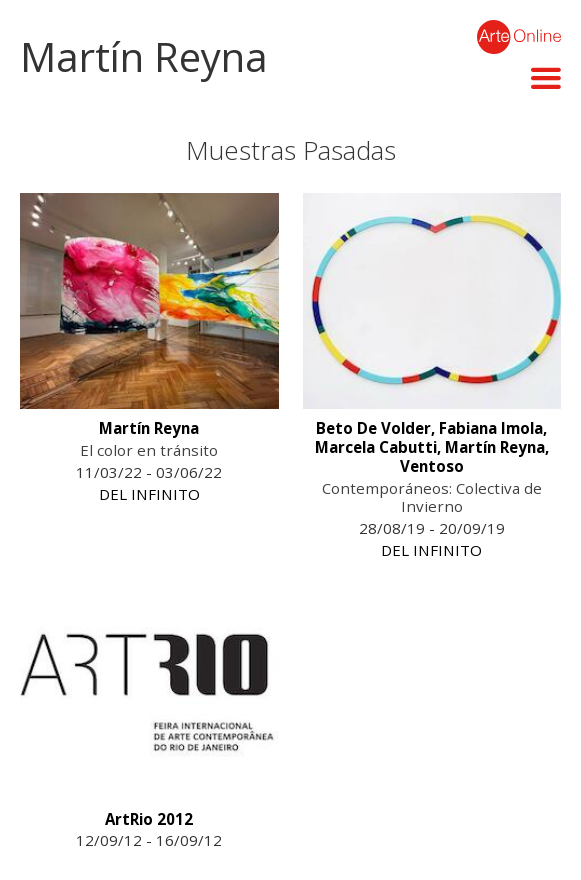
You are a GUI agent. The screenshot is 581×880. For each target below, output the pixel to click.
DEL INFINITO (149, 494)
